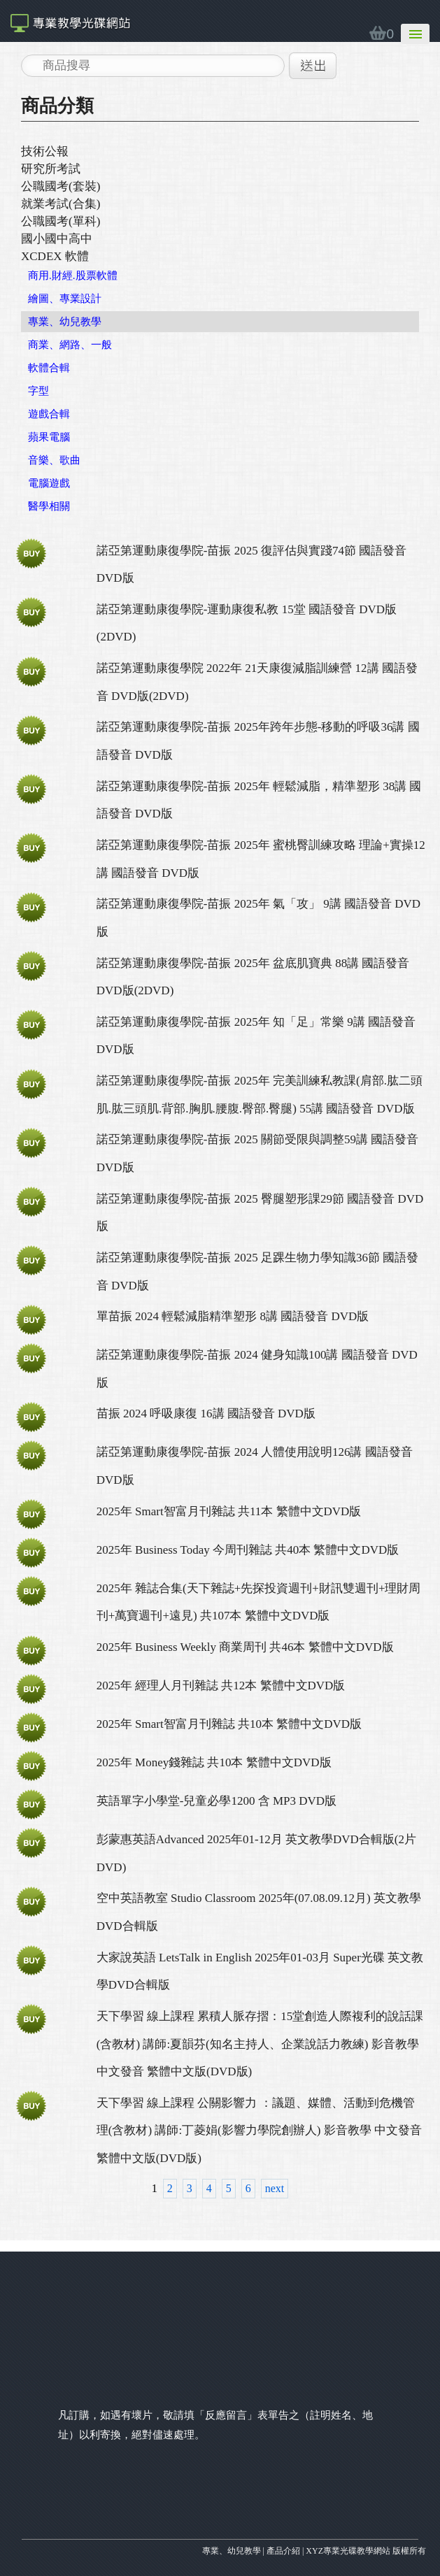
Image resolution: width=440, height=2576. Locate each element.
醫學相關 (49, 506)
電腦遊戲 (49, 483)
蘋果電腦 (49, 437)
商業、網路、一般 (70, 344)
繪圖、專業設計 (64, 298)
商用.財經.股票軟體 (73, 275)
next (275, 2188)
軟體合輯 (49, 367)
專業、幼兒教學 (64, 321)
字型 (38, 390)
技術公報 (45, 151)
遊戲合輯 (49, 414)
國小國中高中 (56, 238)
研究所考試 (50, 169)
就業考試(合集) (60, 203)
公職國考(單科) (60, 221)
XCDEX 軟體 (55, 256)
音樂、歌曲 (54, 460)
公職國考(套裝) (60, 186)
